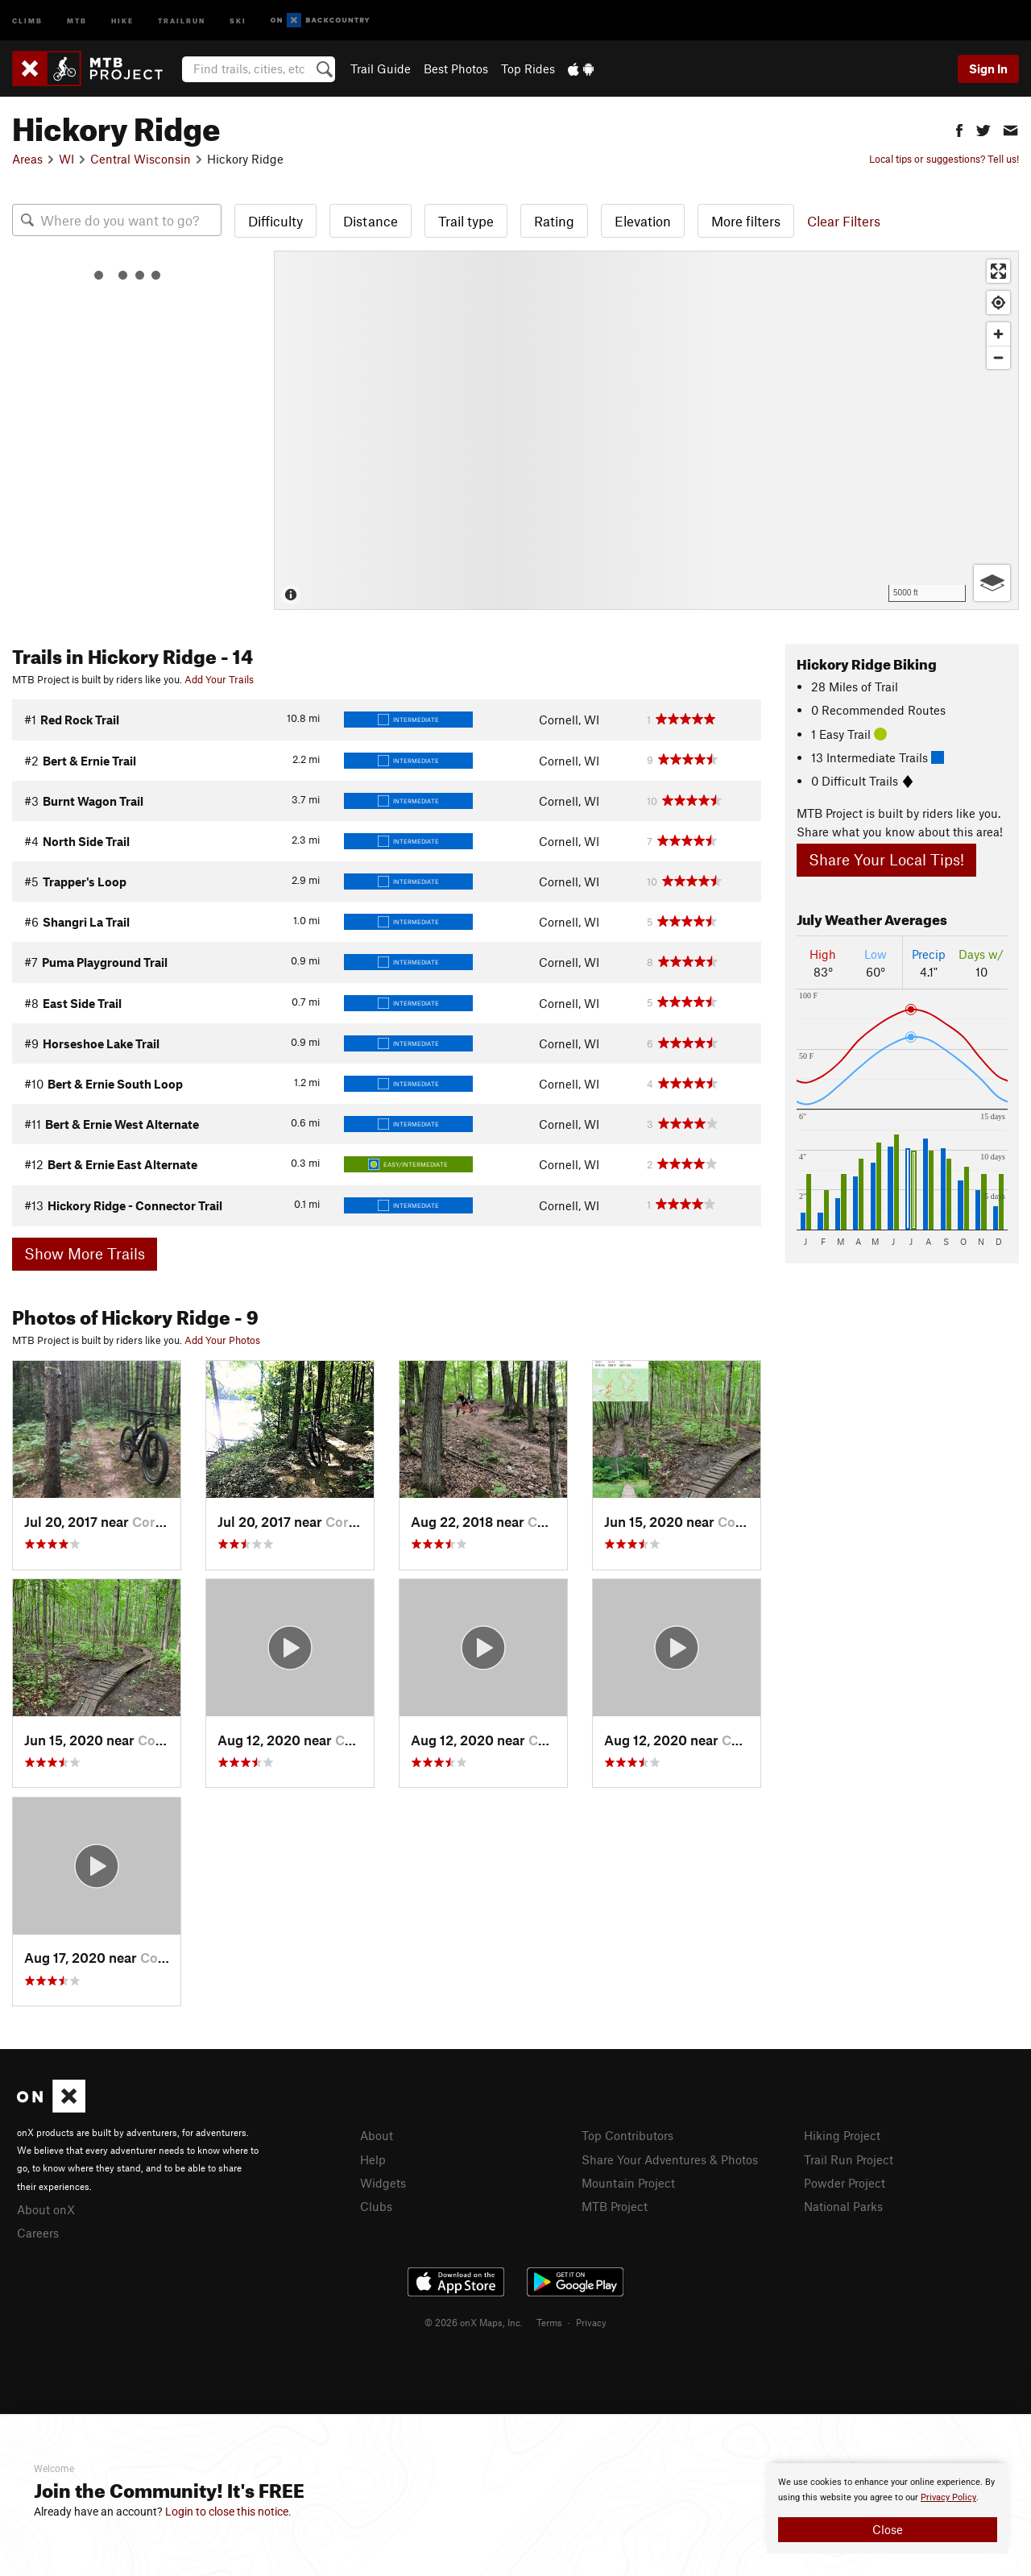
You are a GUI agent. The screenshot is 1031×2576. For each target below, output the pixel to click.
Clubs (376, 2206)
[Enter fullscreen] (998, 271)
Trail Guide (380, 68)
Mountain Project (628, 2183)
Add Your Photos (222, 1340)
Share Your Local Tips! (886, 859)
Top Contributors (627, 2135)
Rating (554, 221)
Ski (238, 20)
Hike (122, 20)
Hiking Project (842, 2135)
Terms (549, 2322)
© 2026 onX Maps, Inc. (473, 2322)
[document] (887, 2508)
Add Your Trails (219, 679)
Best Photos (456, 68)
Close (887, 2529)
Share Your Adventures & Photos (670, 2159)
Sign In (988, 68)
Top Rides (528, 68)
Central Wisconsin (140, 158)
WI (66, 158)
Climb (27, 20)
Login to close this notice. (228, 2511)
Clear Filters (843, 221)
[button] (959, 128)
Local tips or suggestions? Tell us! (944, 158)
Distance (370, 221)
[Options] (992, 583)
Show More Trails (84, 1253)
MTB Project (615, 2206)
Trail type (466, 221)
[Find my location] (998, 302)
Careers (38, 2232)
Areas (27, 158)
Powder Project (844, 2183)
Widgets (383, 2183)
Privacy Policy (948, 2497)
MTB (77, 20)
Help (373, 2159)
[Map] (646, 430)
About (376, 2135)
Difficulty (275, 221)
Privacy (591, 2322)
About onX (46, 2209)
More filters (745, 221)
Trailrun (181, 20)
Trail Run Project (848, 2159)
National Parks (843, 2206)
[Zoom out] (998, 357)
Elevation (643, 221)
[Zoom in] (998, 334)
